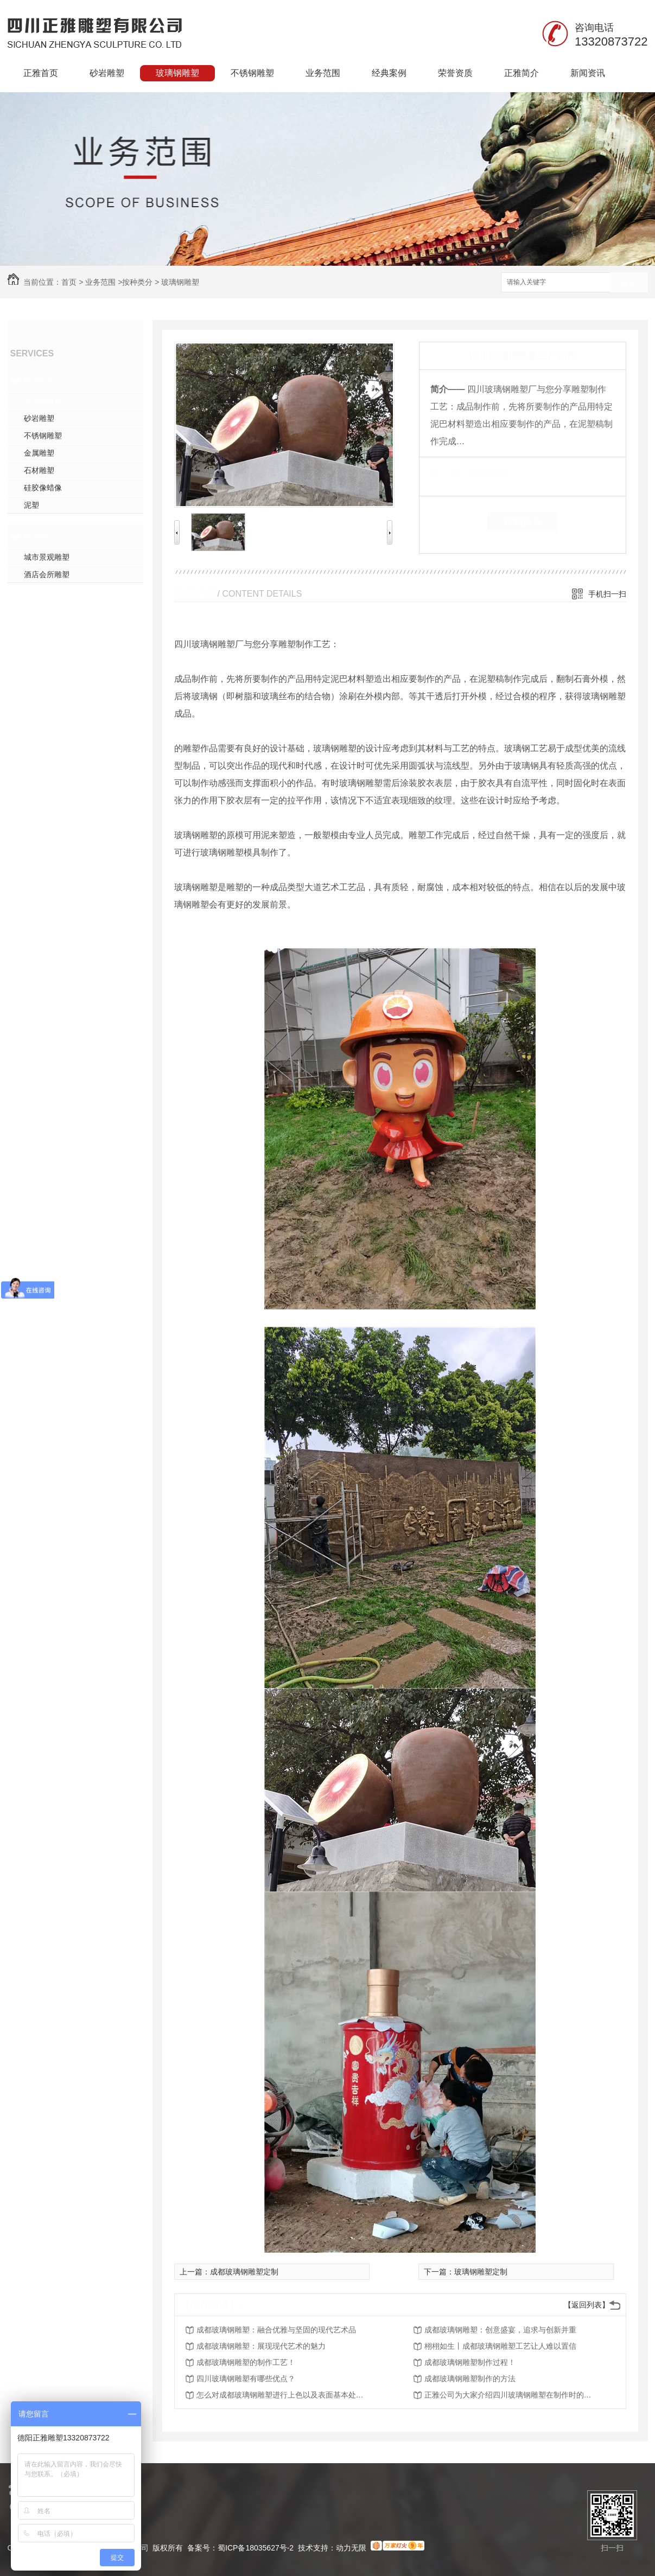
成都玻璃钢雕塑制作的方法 (470, 2378)
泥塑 (31, 505)
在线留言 (522, 521)
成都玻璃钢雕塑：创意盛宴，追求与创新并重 (500, 2329)
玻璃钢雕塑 (177, 73)
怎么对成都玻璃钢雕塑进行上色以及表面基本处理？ (283, 2394)
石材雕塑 (39, 470)
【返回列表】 (586, 2304)
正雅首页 (40, 73)
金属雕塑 (39, 453)
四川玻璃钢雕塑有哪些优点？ (245, 2378)
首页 (69, 282)
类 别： (449, 473)
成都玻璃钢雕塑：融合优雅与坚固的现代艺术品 (276, 2329)
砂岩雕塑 (107, 73)
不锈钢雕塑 (252, 73)
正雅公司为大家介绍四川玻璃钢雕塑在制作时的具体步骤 (511, 2394)
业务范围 (323, 73)
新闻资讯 (587, 73)
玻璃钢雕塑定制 (480, 2271)
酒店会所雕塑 (46, 574)
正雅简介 (521, 73)
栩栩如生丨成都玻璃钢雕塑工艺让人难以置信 (500, 2346)
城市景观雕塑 (46, 557)
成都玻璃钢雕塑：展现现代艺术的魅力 (261, 2346)
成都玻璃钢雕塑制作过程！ (470, 2362)
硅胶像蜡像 (43, 487)
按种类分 (137, 282)
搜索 (629, 282)
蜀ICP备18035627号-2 (256, 2547)
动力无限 (351, 2547)
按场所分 (43, 536)
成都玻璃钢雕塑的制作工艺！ (245, 2362)
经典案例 (389, 73)
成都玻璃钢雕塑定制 (244, 2271)
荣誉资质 (455, 73)
